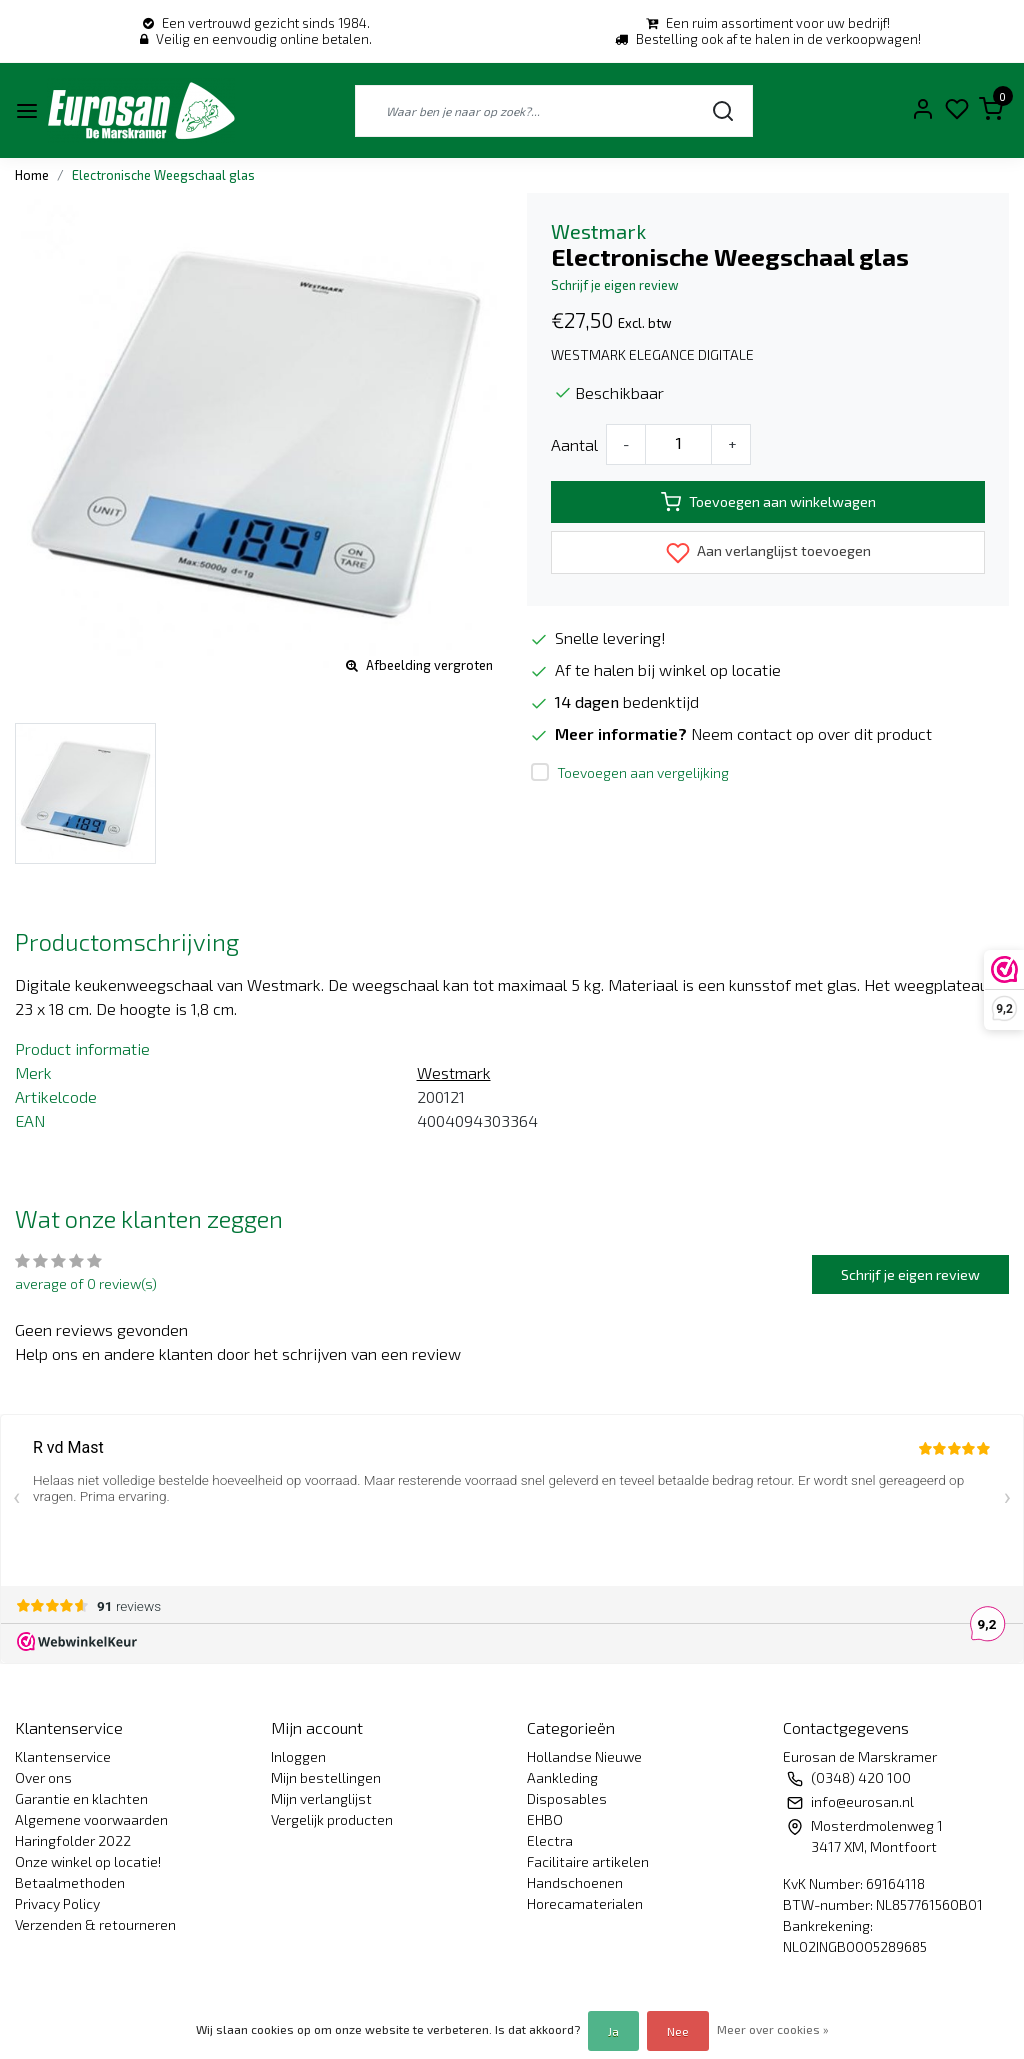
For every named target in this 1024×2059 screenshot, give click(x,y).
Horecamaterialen (585, 1903)
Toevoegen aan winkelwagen (768, 502)
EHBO (545, 1819)
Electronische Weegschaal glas (163, 175)
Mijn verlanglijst (321, 1798)
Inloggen (298, 1756)
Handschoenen (575, 1882)
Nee (678, 2031)
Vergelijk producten (332, 1819)
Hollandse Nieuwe (584, 1756)
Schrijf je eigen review (615, 285)
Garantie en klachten (81, 1798)
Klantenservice (63, 1756)
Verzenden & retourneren (95, 1924)
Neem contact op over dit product (811, 733)
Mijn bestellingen (326, 1777)
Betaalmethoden (70, 1882)
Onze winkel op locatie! (88, 1861)
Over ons (43, 1777)
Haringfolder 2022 (73, 1840)
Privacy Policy (57, 1903)
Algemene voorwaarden (91, 1819)
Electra (550, 1840)
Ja (613, 2031)
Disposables (567, 1798)
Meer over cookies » (773, 2029)
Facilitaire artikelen (588, 1861)
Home (32, 175)
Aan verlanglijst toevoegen (768, 553)
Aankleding (562, 1777)
